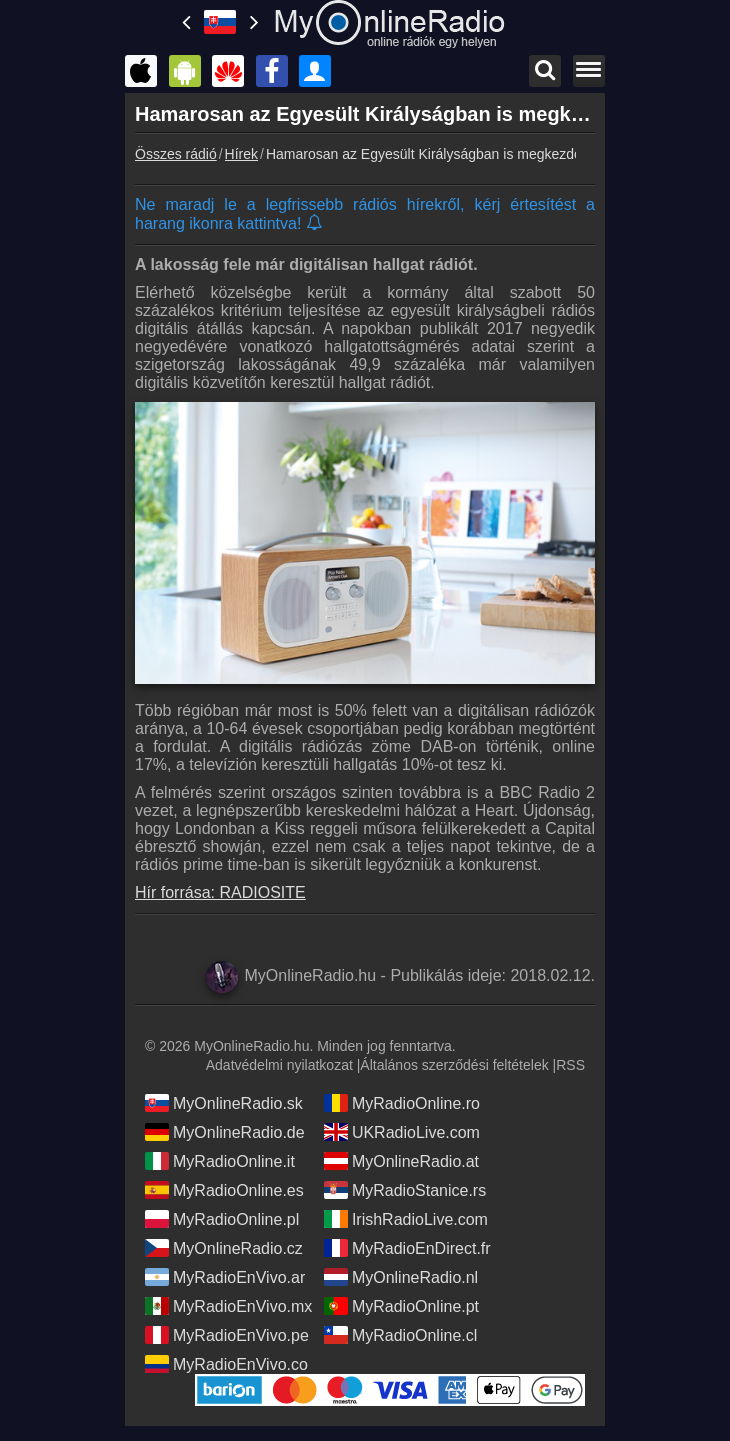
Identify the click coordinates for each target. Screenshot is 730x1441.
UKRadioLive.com (402, 1132)
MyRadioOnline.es (224, 1190)
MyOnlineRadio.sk (224, 1103)
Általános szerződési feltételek (454, 1065)
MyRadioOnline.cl (400, 1335)
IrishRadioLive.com (406, 1219)
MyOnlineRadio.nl (401, 1277)
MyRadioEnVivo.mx (228, 1306)
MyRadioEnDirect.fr (407, 1248)
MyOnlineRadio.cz (224, 1248)
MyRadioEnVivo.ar (225, 1277)
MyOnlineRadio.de (225, 1132)
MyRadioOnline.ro (402, 1103)
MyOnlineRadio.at (401, 1161)
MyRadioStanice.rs (405, 1190)
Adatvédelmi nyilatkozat (279, 1065)
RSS (570, 1065)
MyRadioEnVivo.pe (227, 1335)
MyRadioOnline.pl (222, 1219)
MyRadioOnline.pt (401, 1306)
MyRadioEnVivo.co (226, 1364)
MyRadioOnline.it (220, 1161)
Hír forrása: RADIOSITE (220, 892)
